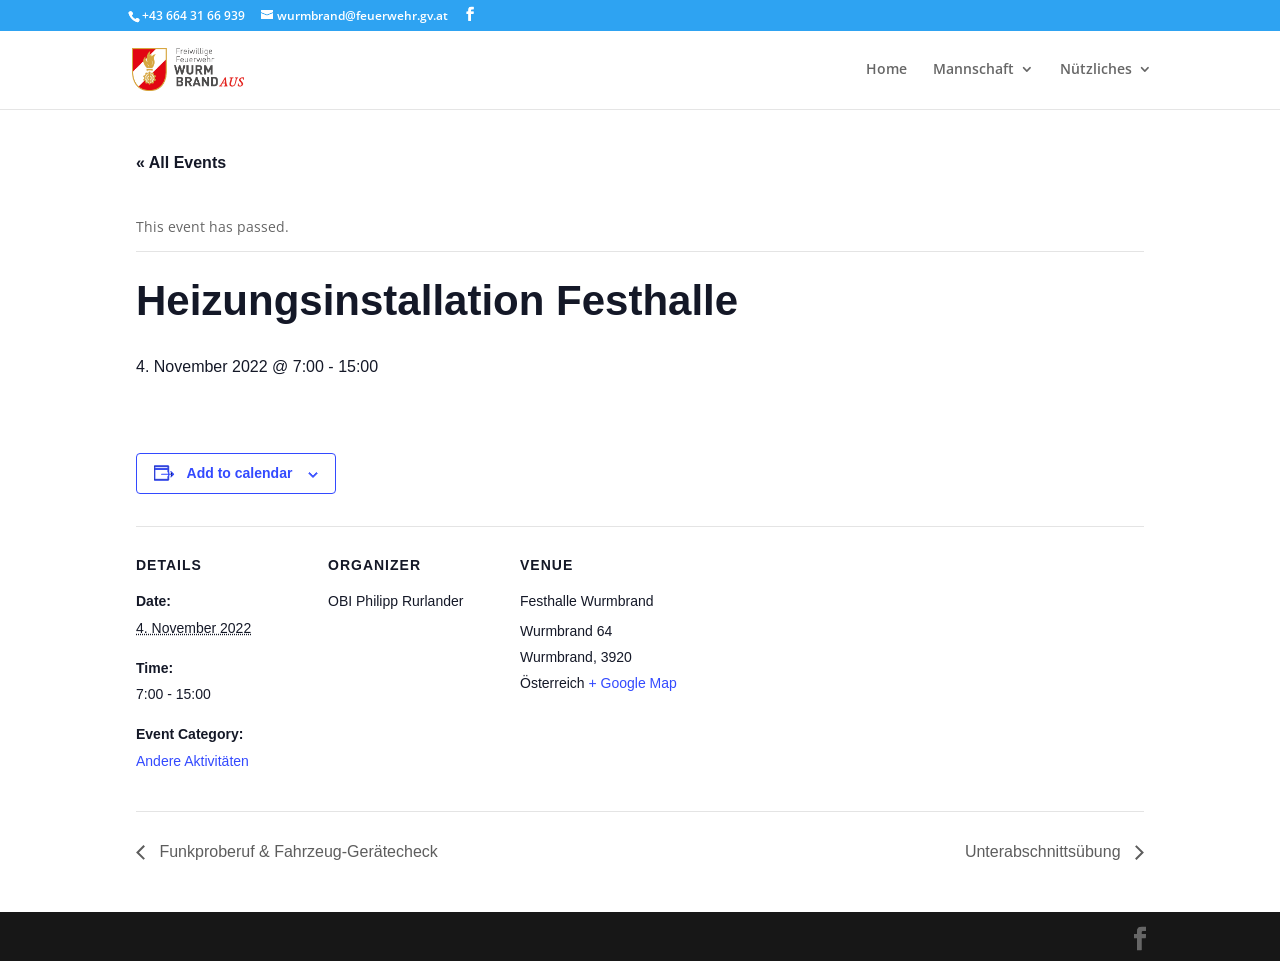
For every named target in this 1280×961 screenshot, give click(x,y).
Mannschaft (973, 71)
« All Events (181, 162)
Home (886, 71)
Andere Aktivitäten (192, 761)
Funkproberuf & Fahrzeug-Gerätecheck (296, 851)
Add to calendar (240, 473)
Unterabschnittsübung (1045, 851)
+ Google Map (632, 683)
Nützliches (1096, 71)
